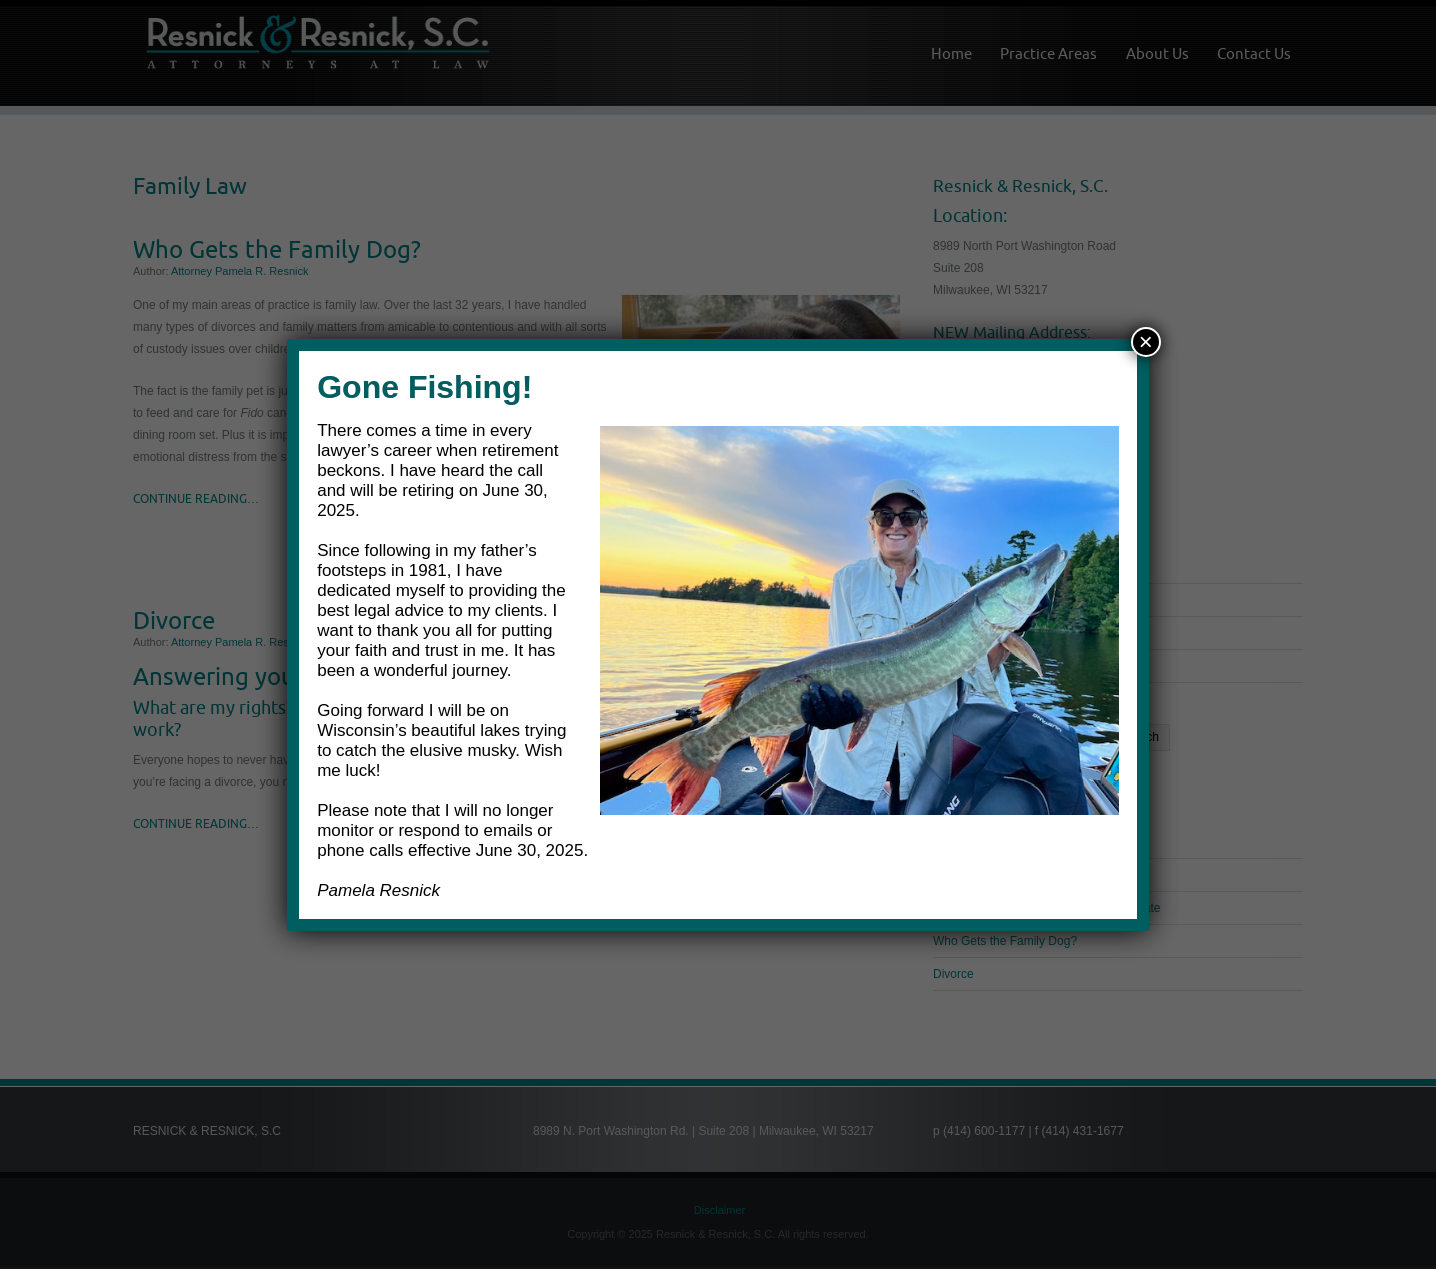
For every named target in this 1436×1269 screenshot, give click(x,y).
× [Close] (1146, 341)
